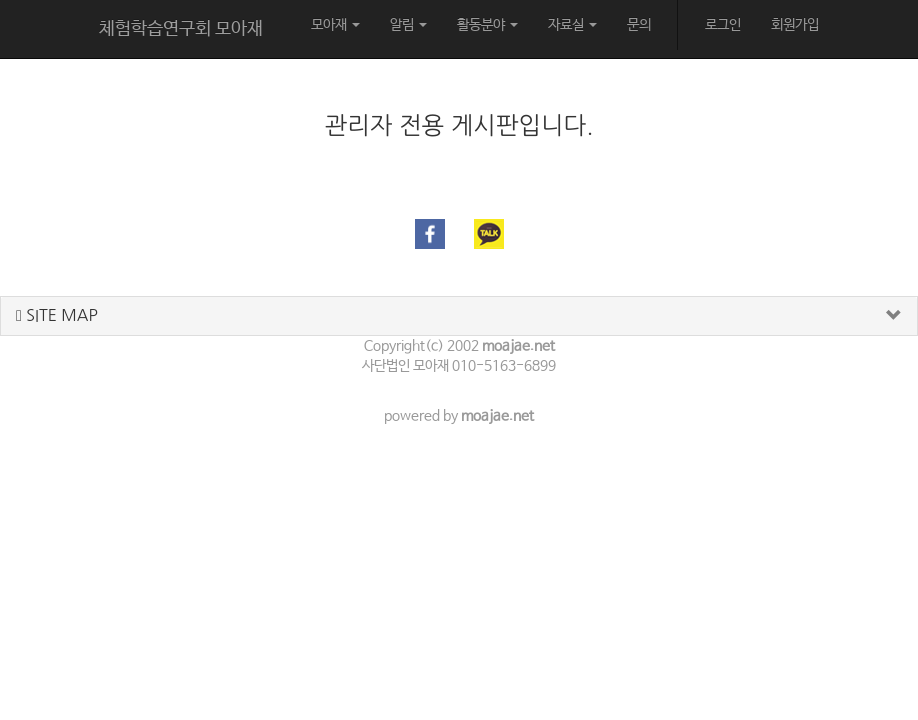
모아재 (335, 25)
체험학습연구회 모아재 (181, 29)
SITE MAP (57, 315)
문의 (639, 25)
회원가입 (795, 25)
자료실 (572, 25)
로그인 (723, 25)
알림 (408, 25)
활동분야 (487, 25)
